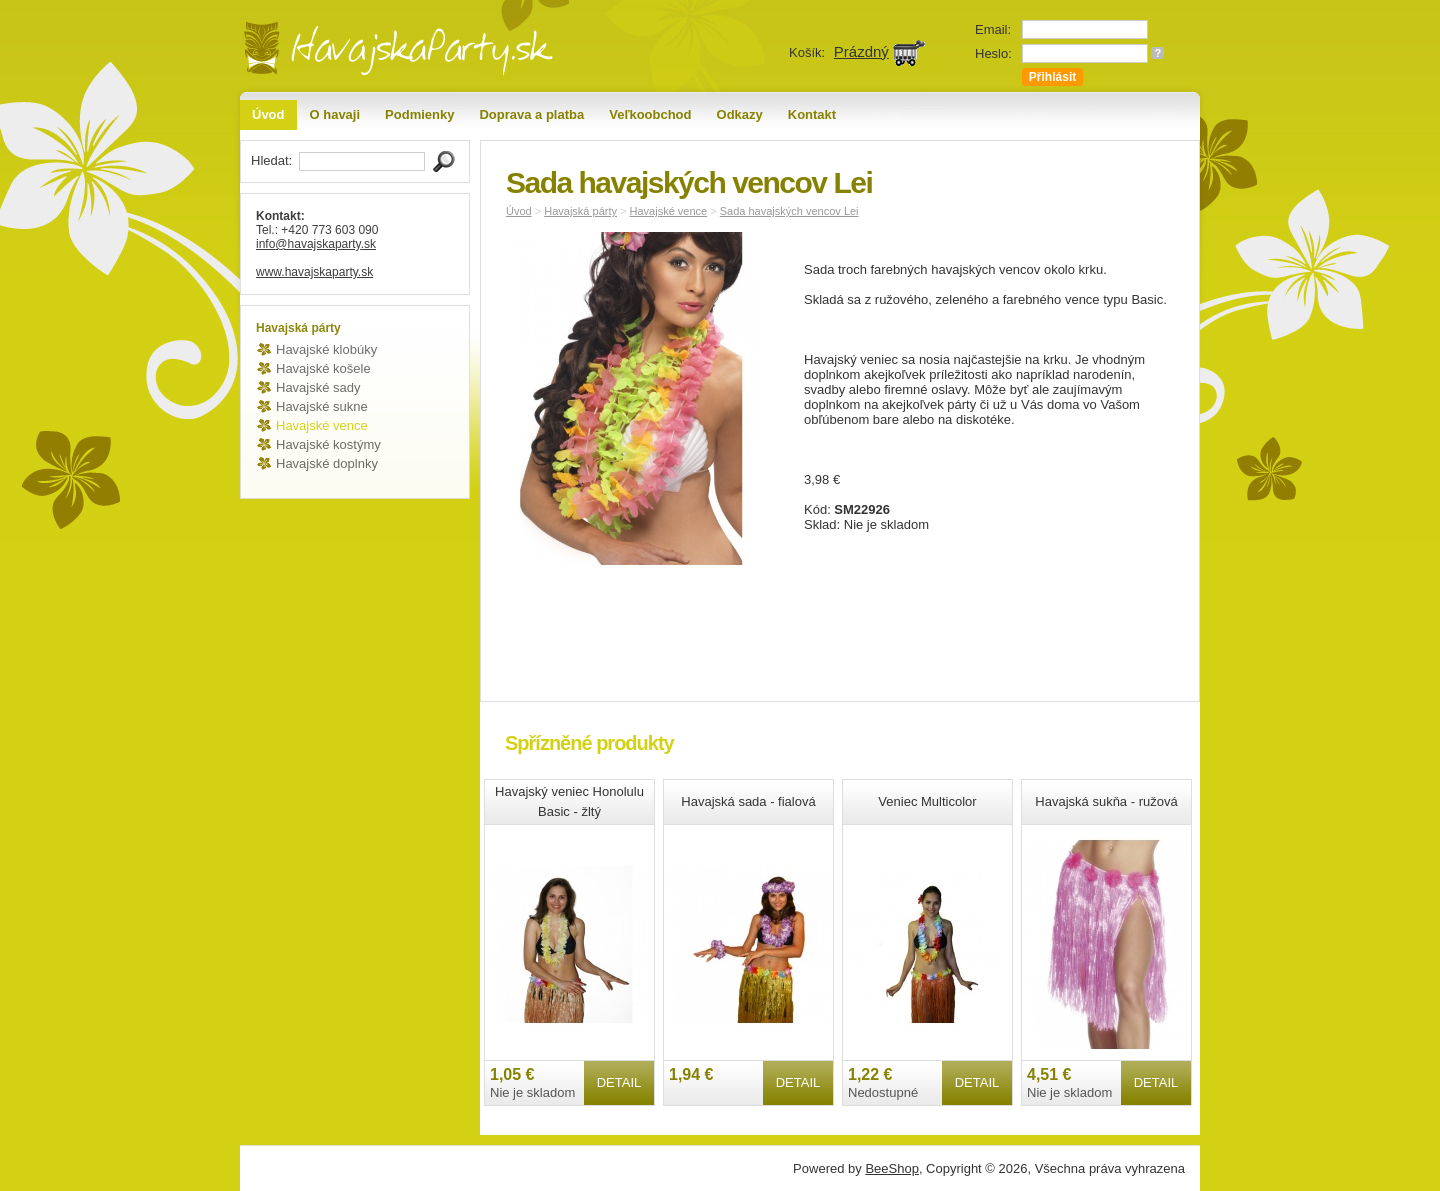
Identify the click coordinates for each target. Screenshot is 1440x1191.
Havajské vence (322, 425)
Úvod (268, 114)
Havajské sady (318, 387)
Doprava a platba (531, 114)
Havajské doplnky (327, 463)
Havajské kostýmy (328, 444)
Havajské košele (323, 368)
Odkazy (740, 114)
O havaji (335, 114)
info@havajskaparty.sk (316, 244)
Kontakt (812, 114)
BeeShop (892, 1168)
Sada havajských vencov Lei (789, 211)
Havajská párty (580, 211)
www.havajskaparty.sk (314, 272)
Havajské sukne (322, 406)
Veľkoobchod (650, 114)
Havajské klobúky (326, 349)
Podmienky (419, 114)
